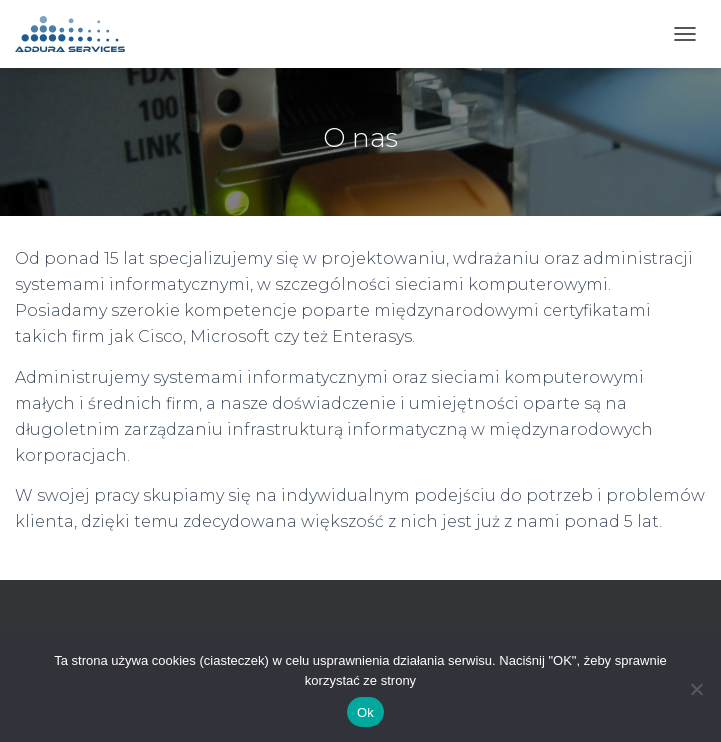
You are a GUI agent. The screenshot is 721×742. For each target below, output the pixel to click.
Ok (365, 712)
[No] (696, 689)
